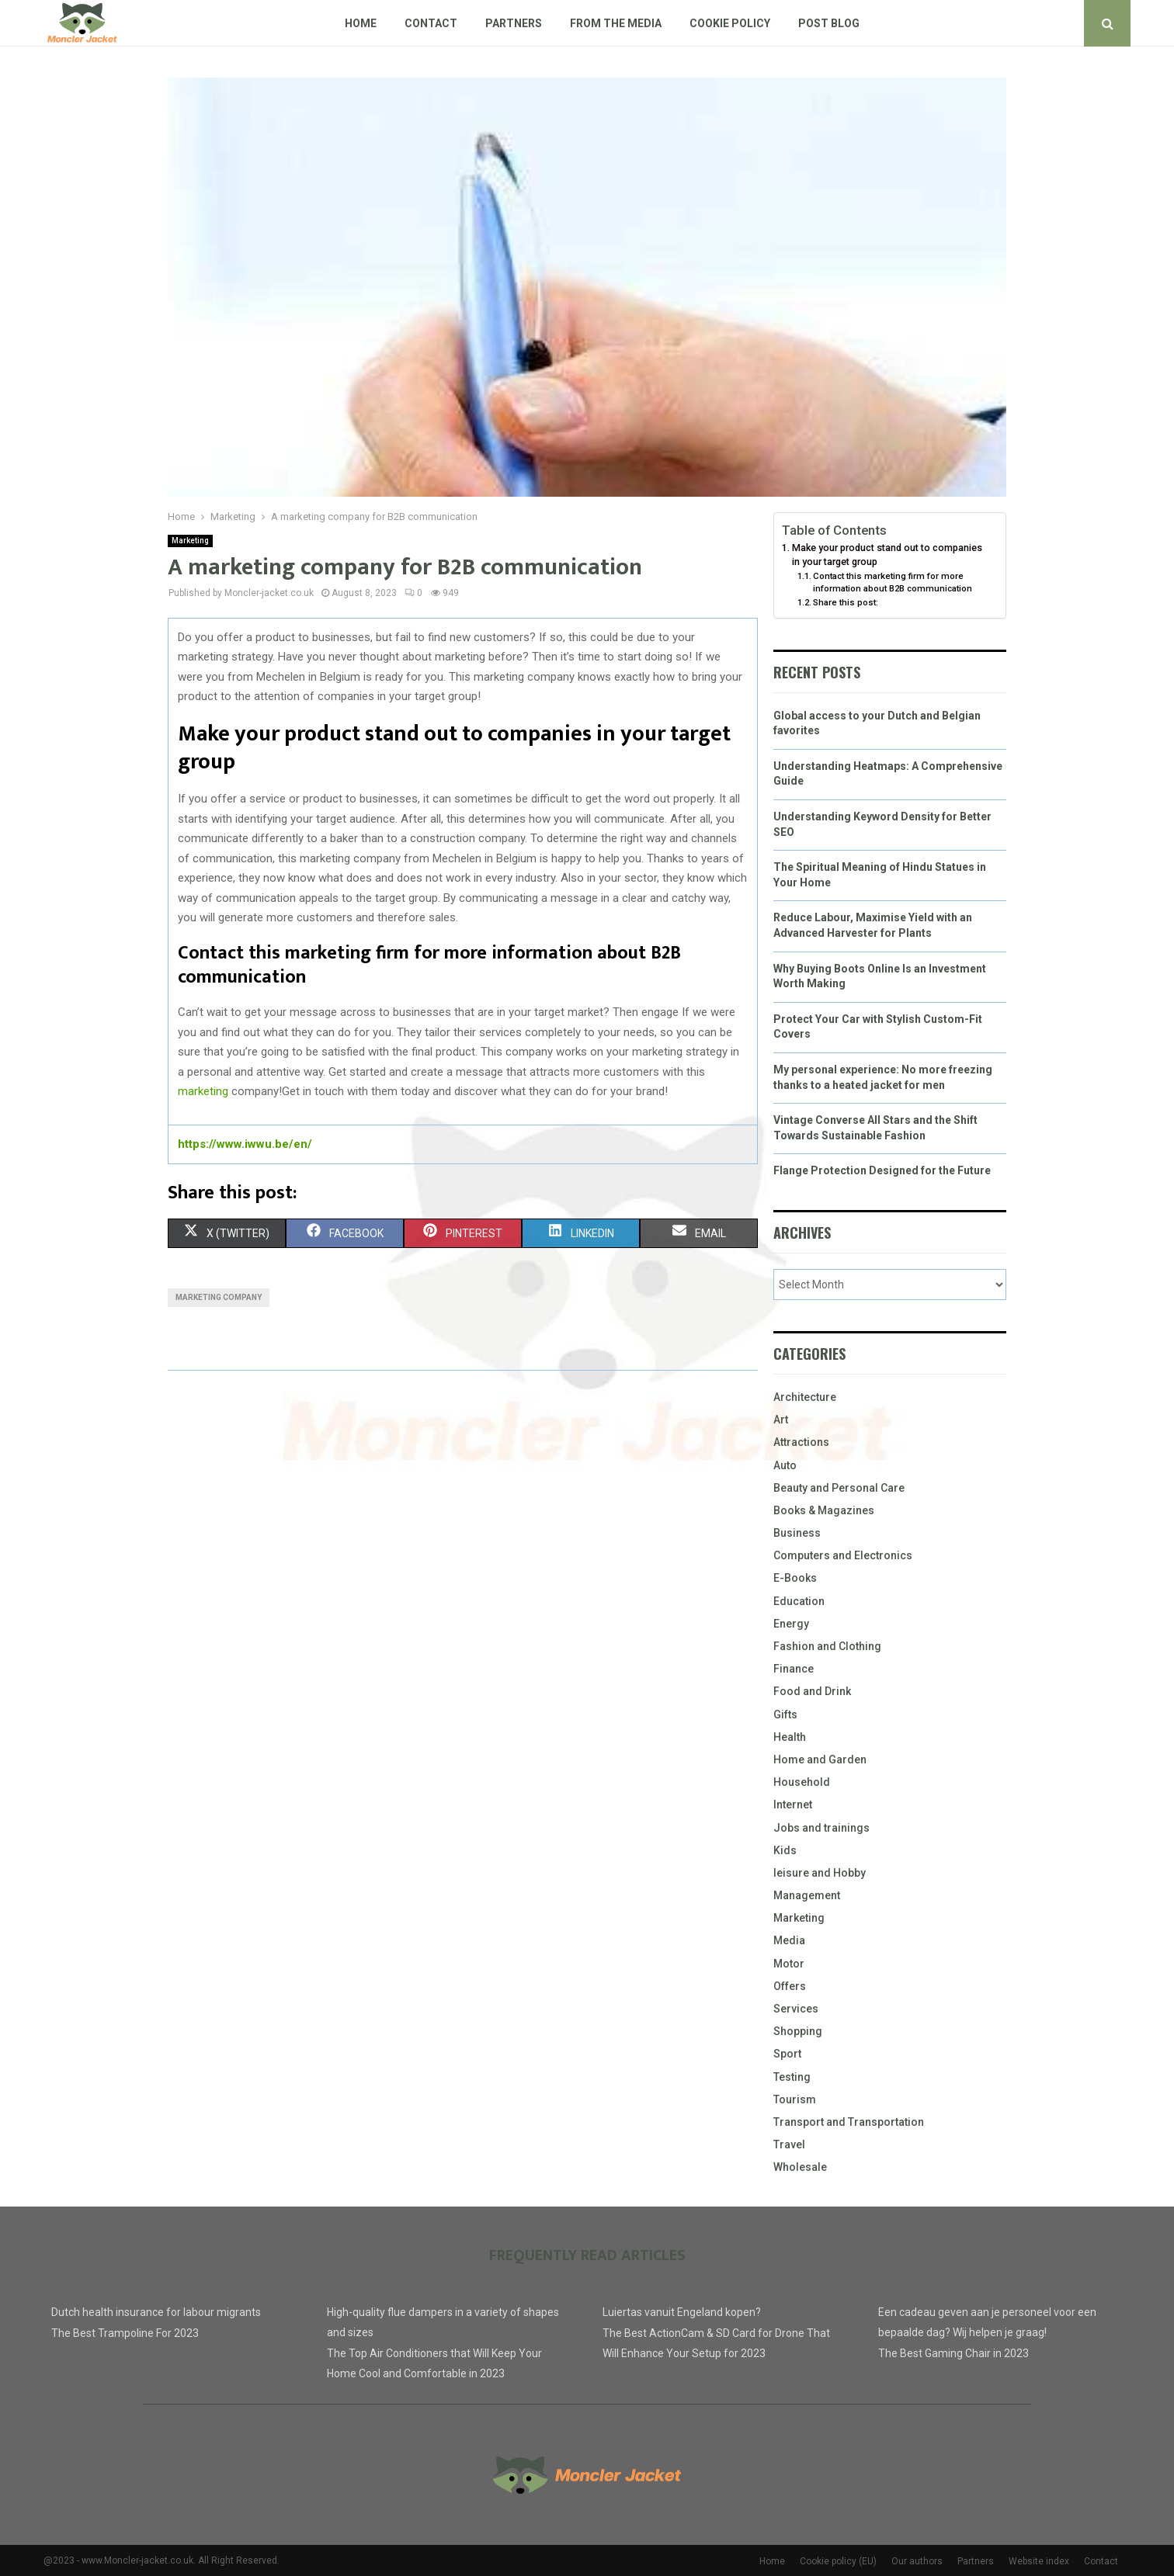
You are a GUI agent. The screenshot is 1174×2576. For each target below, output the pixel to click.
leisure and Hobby (819, 1873)
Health (789, 1737)
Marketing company (218, 1297)
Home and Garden (820, 1759)
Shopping (797, 2031)
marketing (203, 1091)
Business (797, 1533)
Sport (787, 2053)
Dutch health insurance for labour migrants (156, 2312)
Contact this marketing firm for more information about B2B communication (892, 582)
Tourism (794, 2099)
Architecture (804, 1397)
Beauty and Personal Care (839, 1488)
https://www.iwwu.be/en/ (245, 1144)
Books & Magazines (823, 1510)
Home (361, 23)
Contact (431, 23)
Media (789, 1940)
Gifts (785, 1714)
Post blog (829, 23)
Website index (1039, 2561)
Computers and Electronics (842, 1555)
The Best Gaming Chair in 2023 (953, 2353)
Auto (785, 1465)
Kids (785, 1850)
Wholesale (800, 2167)
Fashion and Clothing (827, 1646)
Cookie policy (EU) (838, 2561)
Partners (513, 23)
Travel (789, 2144)
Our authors (917, 2561)
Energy (791, 1623)
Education (799, 1601)
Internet (792, 1804)
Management (806, 1895)
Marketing (190, 540)
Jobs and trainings (821, 1828)
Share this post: (845, 602)
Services (795, 2008)
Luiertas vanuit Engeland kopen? (682, 2312)
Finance (793, 1668)
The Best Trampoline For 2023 (125, 2333)
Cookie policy (729, 23)
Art (780, 1419)
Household (801, 1782)
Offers (789, 1986)
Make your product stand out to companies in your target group (887, 554)
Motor (788, 1963)
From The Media (616, 23)
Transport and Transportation (848, 2122)
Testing (792, 2077)
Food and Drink (812, 1691)
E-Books (795, 1578)
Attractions (801, 1442)
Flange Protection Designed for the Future (882, 1170)
